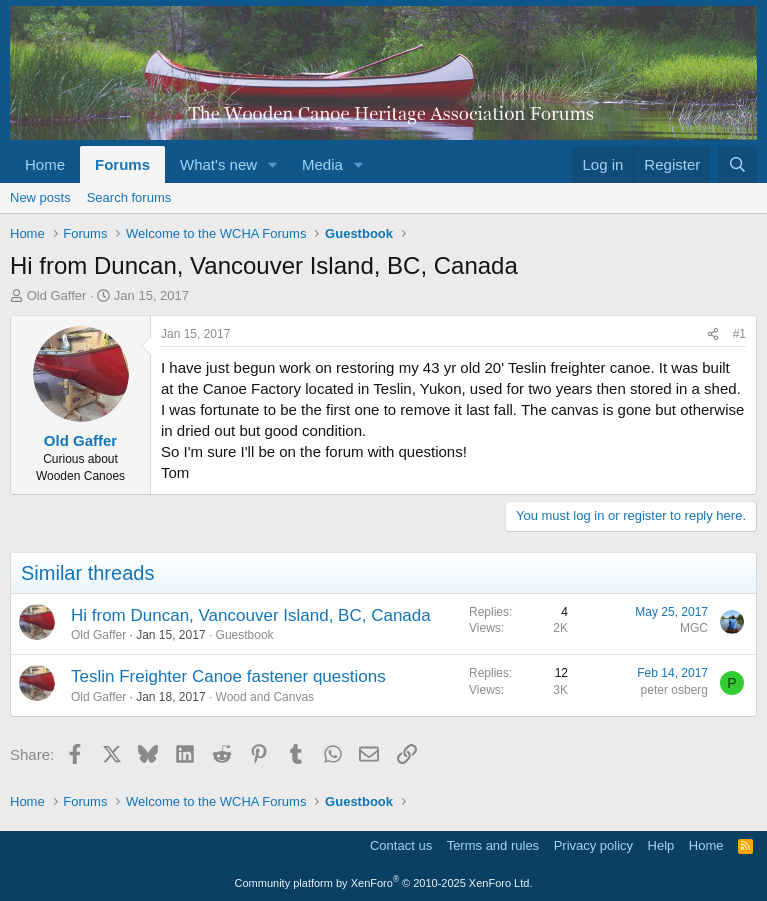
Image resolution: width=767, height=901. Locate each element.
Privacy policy (593, 845)
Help (661, 845)
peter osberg (674, 690)
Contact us (401, 845)
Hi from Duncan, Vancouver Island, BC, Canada (251, 615)
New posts (40, 197)
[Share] (713, 334)
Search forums (129, 197)
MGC (694, 628)
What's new (218, 164)
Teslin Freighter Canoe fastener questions (228, 676)
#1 (739, 334)
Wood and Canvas (265, 697)
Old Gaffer (57, 295)
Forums (122, 164)
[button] (273, 164)
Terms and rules (493, 845)
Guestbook (245, 635)
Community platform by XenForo (384, 883)
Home (45, 164)
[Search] (737, 164)
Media (322, 164)
